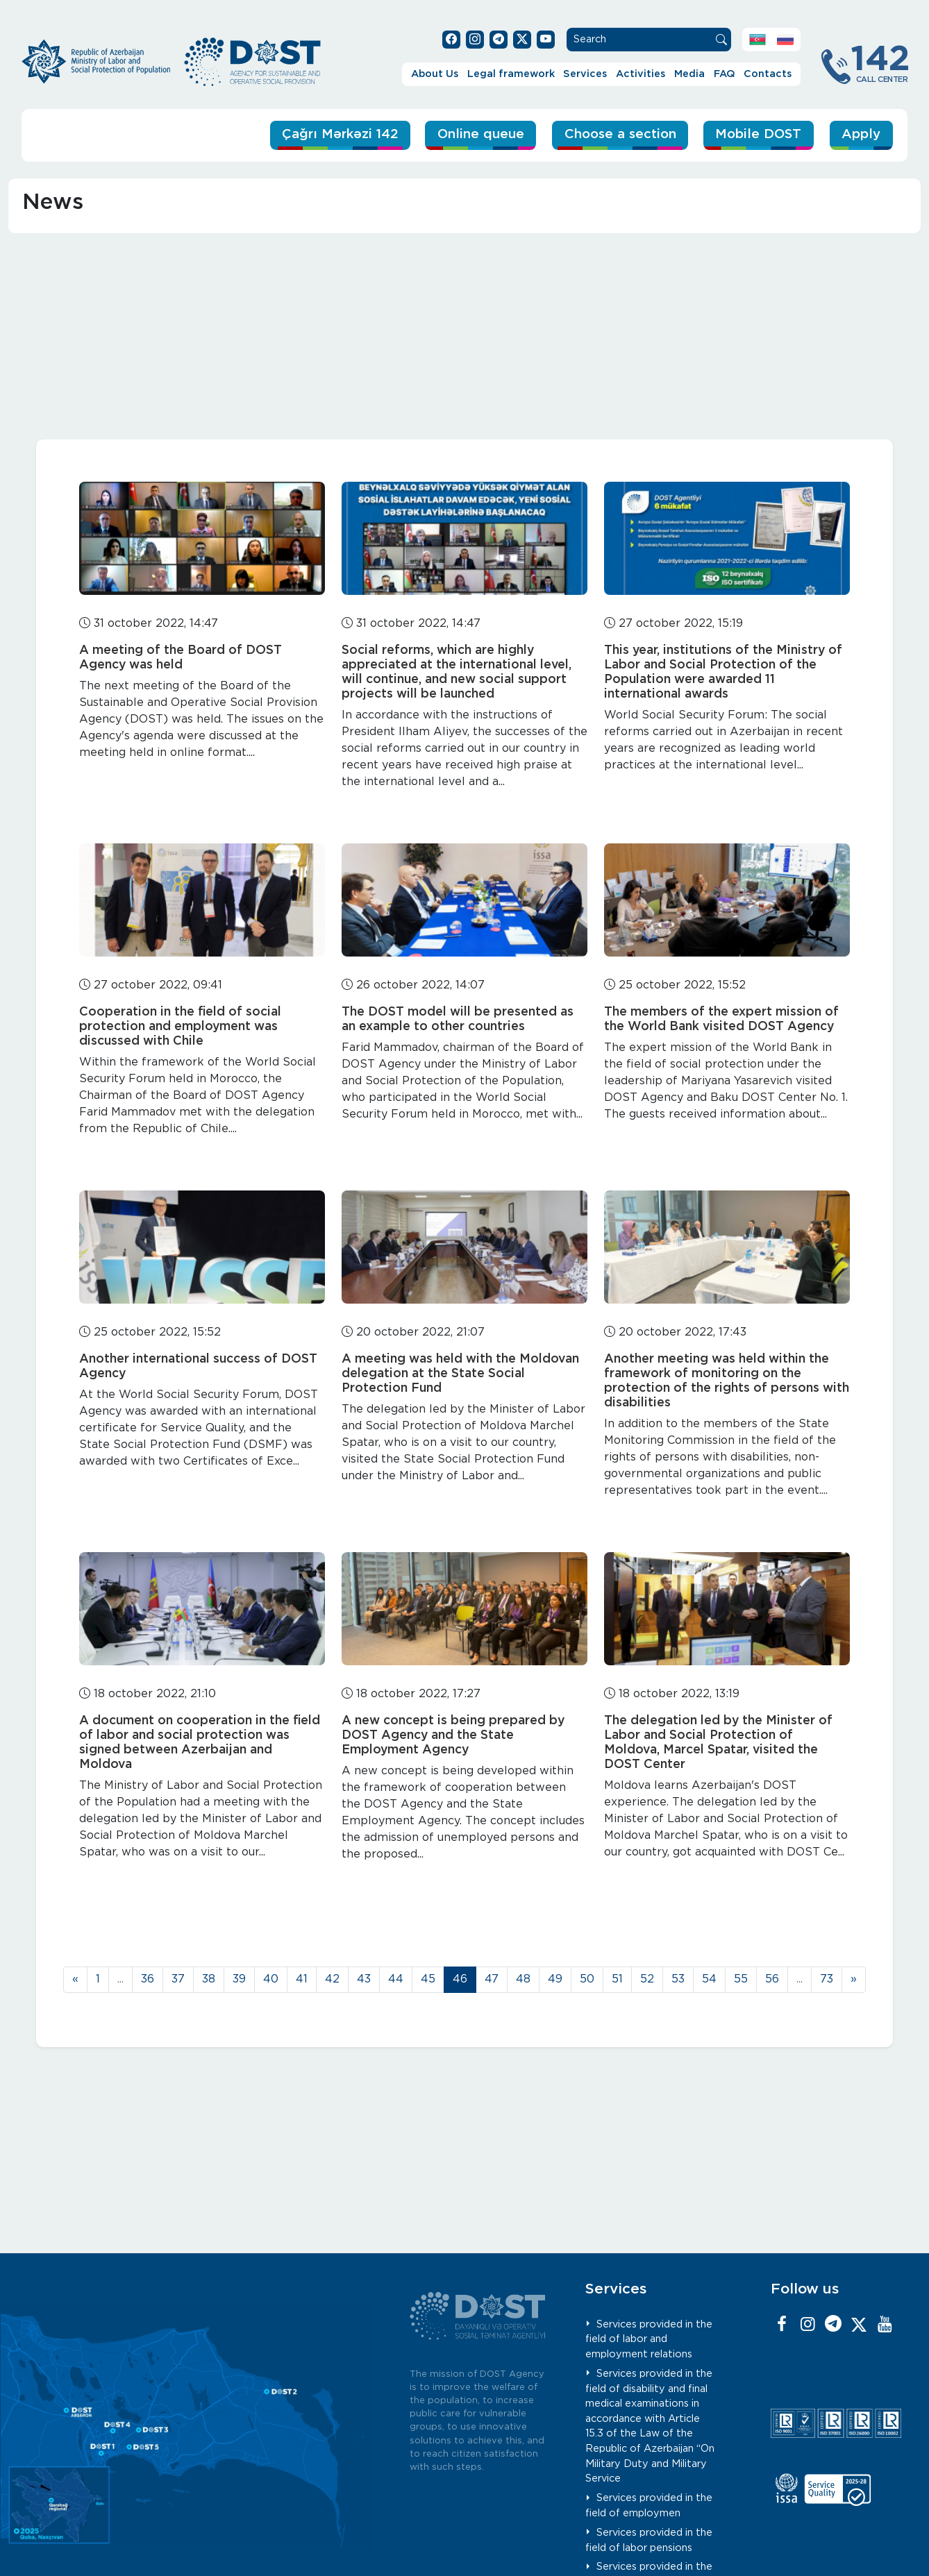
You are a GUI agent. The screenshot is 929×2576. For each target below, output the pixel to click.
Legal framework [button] (511, 73)
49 (555, 1979)
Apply (861, 134)
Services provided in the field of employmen (649, 2505)
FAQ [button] (724, 73)
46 (460, 1979)
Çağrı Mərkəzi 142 (329, 134)
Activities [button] (640, 73)
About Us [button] (434, 73)
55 (741, 1979)
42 (332, 1979)
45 (428, 1979)
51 (617, 1979)
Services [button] (585, 73)
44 (395, 1979)
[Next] (854, 1980)
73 (826, 1979)
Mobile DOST (757, 134)
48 (523, 1979)
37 (178, 1979)
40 (270, 1979)
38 (208, 1979)
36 (147, 1979)
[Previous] (75, 1980)
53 (678, 1979)
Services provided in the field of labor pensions (649, 2540)
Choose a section (615, 134)
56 (772, 1979)
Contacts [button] (768, 73)
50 (587, 1979)
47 (492, 1979)
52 (647, 1979)
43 (364, 1979)
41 (302, 1979)
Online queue (473, 134)
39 (239, 1979)
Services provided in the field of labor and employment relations (649, 2339)
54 (709, 1979)
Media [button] (689, 73)
